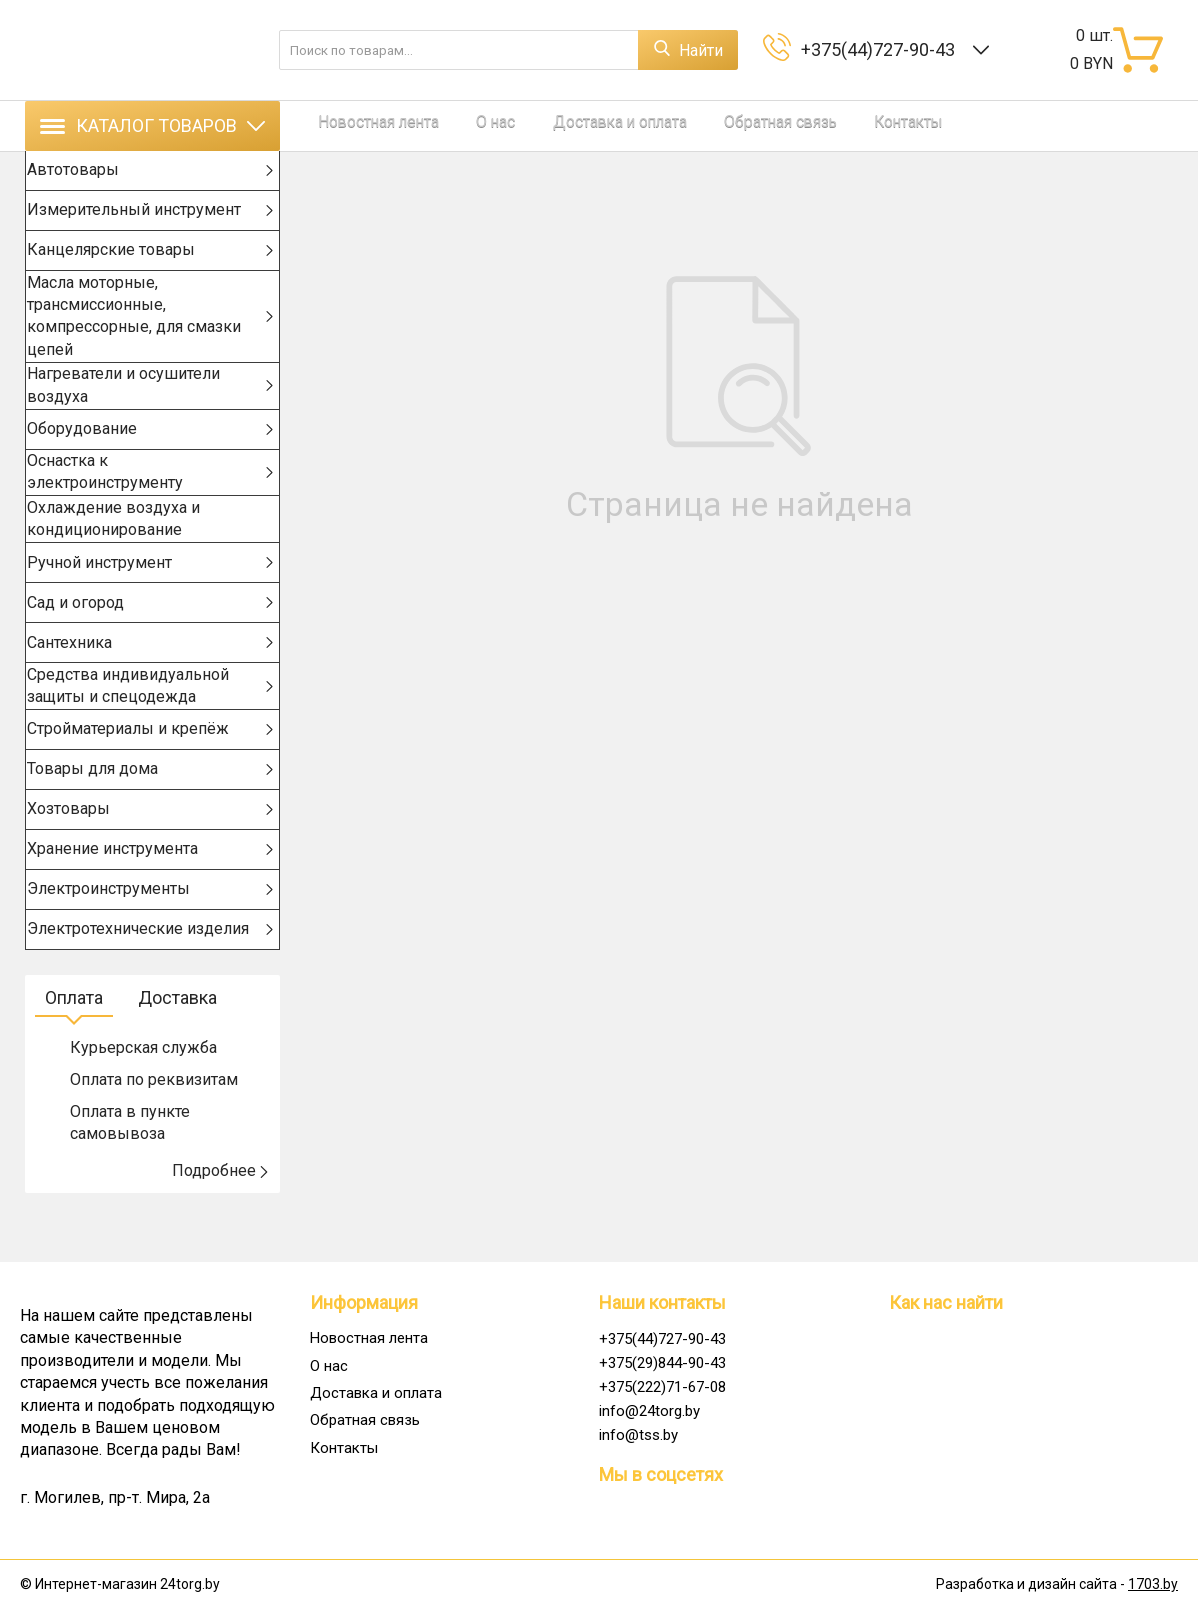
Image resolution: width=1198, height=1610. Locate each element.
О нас (443, 125)
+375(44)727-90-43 (882, 49)
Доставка (177, 1042)
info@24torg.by (649, 1411)
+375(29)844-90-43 (662, 1363)
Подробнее (221, 1215)
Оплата (74, 1042)
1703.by (1153, 1585)
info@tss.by (638, 1435)
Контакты (751, 125)
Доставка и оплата (534, 125)
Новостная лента (358, 125)
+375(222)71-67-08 (662, 1387)
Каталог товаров (152, 125)
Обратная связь (657, 125)
